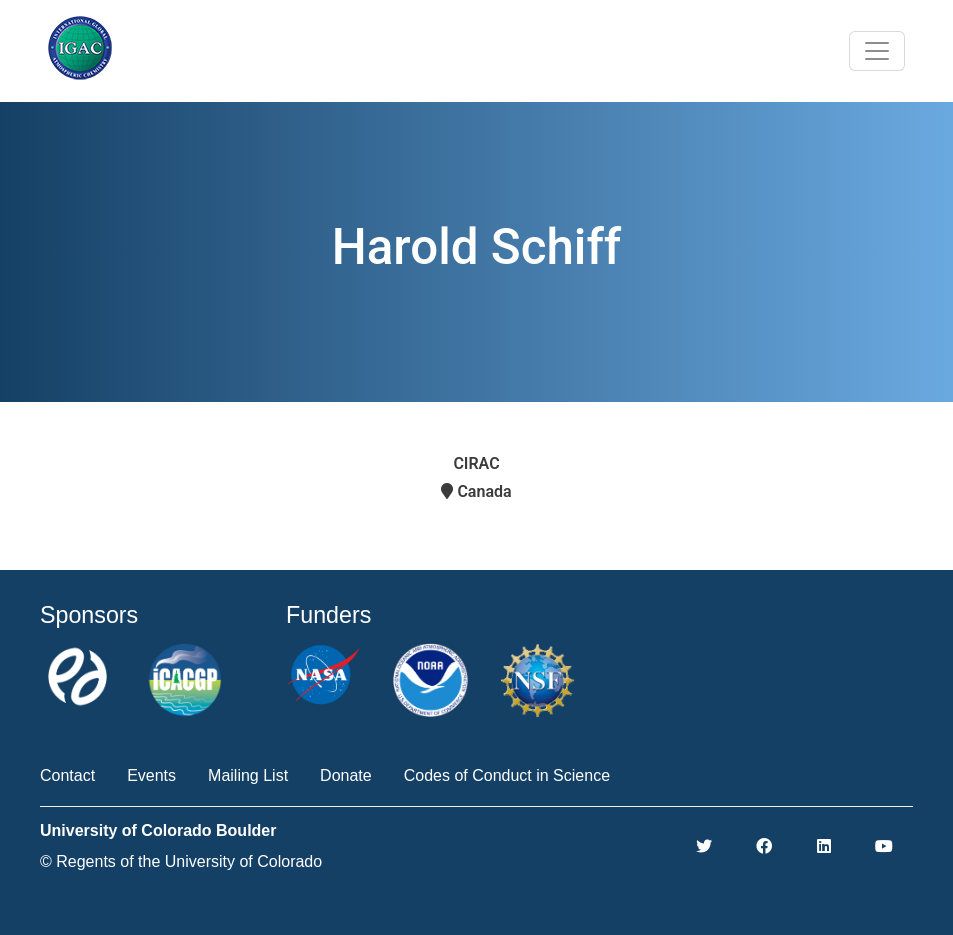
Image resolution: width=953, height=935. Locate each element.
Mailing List (248, 775)
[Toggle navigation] (877, 51)
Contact (67, 775)
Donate (346, 775)
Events (151, 775)
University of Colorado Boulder (158, 830)
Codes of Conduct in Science (507, 775)
